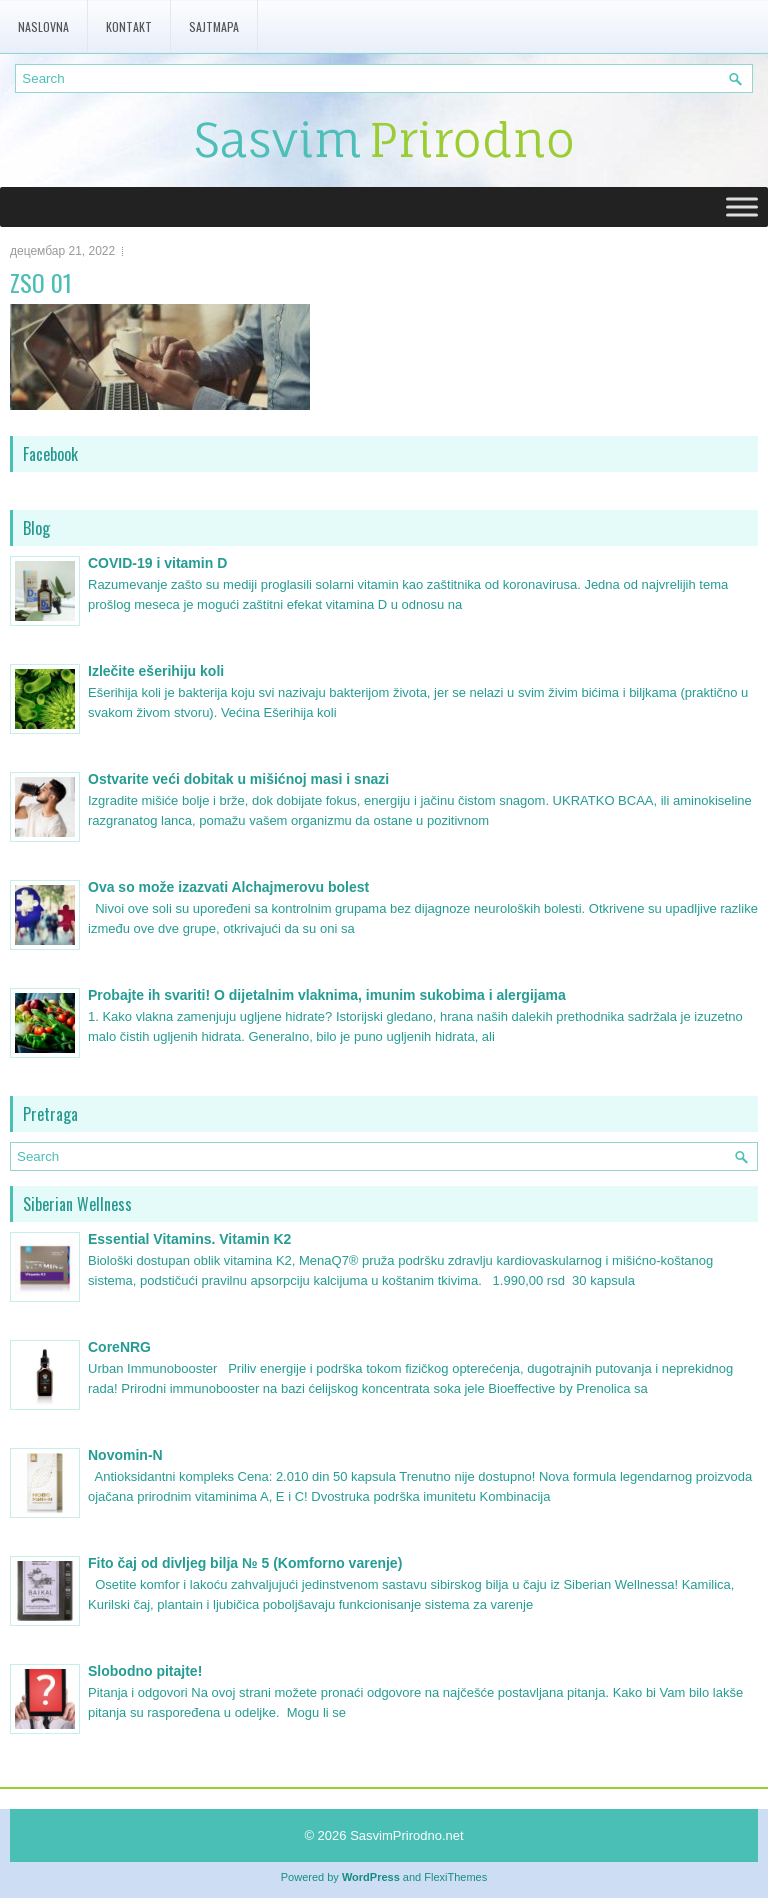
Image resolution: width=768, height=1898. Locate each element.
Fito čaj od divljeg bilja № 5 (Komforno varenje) (245, 1563)
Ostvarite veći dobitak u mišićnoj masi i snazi (238, 779)
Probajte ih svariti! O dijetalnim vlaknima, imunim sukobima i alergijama (327, 995)
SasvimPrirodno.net (406, 1835)
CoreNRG (119, 1347)
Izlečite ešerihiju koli (156, 671)
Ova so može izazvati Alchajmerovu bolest (228, 887)
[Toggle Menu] (742, 206)
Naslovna (43, 26)
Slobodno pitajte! (145, 1671)
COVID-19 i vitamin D (157, 563)
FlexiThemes (455, 1877)
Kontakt (129, 26)
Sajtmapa (214, 26)
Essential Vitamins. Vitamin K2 (189, 1239)
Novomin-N (125, 1455)
